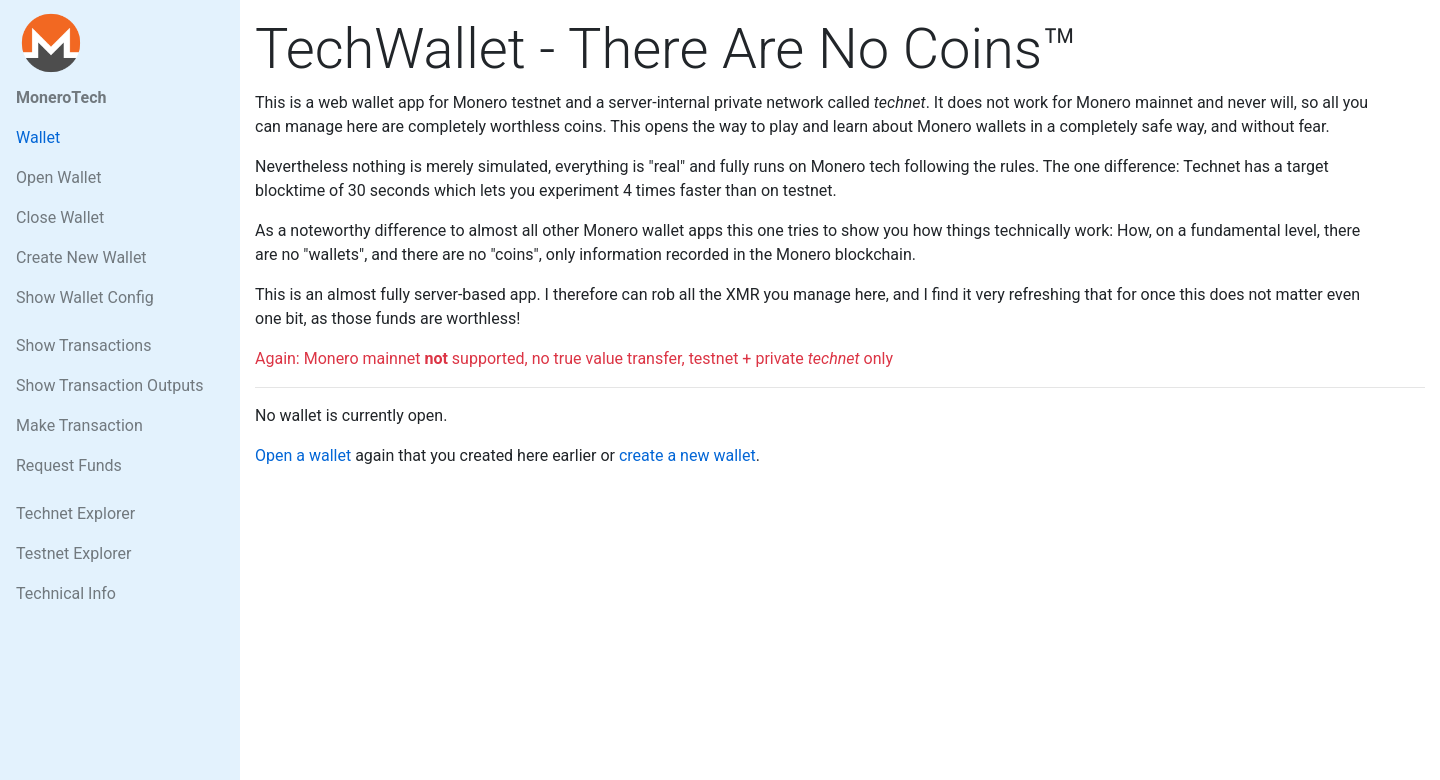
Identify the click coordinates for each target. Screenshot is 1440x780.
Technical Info (66, 593)
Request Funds (69, 465)
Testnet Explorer (73, 553)
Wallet (38, 137)
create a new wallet (687, 455)
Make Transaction (79, 425)
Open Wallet (58, 177)
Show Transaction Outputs (109, 385)
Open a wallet (303, 455)
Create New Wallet (81, 257)
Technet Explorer (75, 513)
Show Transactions (83, 345)
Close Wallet (60, 217)
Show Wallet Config (85, 297)
